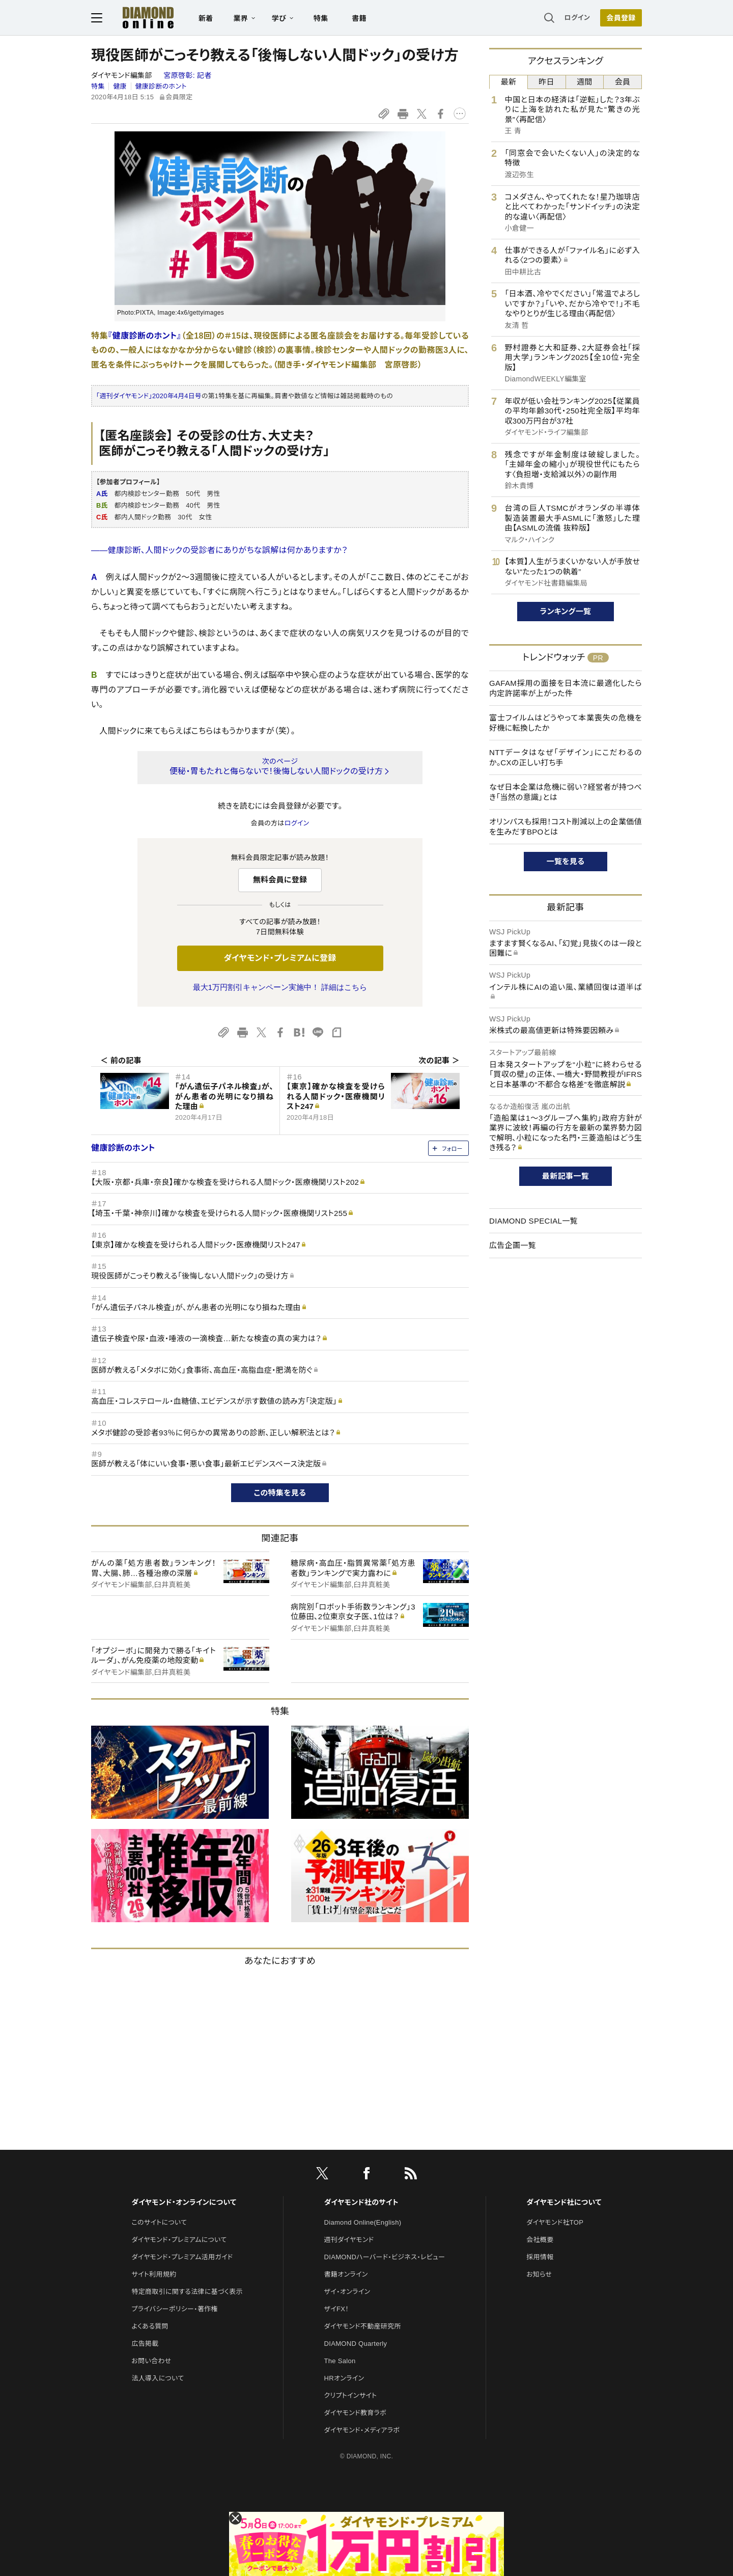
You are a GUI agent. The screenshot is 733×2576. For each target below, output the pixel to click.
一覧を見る (566, 861)
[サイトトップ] (138, 18)
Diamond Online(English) (363, 2222)
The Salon (340, 2361)
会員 (623, 81)
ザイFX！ (336, 2309)
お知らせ (539, 2274)
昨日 (546, 81)
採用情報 (539, 2257)
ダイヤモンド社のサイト (361, 2202)
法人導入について (157, 2378)
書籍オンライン (346, 2274)
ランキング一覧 (565, 611)
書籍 (359, 18)
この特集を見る (280, 1492)
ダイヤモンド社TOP (554, 2222)
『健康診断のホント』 (144, 335)
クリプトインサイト (350, 2395)
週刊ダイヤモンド (349, 2239)
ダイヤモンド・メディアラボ (362, 2430)
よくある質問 (149, 2326)
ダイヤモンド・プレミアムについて (179, 2239)
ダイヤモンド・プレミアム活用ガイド (182, 2257)
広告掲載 (144, 2343)
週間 (585, 81)
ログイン (577, 17)
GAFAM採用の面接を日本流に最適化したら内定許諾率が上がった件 (565, 688)
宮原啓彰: (187, 75)
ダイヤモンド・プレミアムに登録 (279, 958)
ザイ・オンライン (347, 2291)
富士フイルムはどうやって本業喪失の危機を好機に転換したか (565, 722)
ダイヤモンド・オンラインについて (183, 2202)
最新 (509, 81)
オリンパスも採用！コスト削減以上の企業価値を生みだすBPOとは (565, 826)
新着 (206, 18)
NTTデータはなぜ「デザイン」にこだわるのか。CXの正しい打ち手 (565, 757)
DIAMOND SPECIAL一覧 (533, 1220)
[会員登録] (621, 17)
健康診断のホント (160, 86)
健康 (120, 86)
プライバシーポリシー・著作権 (174, 2309)
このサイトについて (159, 2222)
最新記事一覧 (565, 1176)
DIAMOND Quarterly (355, 2343)
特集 (321, 18)
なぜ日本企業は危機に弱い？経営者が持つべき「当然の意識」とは (565, 792)
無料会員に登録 (280, 879)
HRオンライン (344, 2378)
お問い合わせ (151, 2361)
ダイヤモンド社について (563, 2202)
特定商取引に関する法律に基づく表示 (186, 2291)
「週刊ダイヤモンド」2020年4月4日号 (149, 396)
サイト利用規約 (153, 2274)
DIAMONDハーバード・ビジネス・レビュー (384, 2257)
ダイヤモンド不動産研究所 (362, 2326)
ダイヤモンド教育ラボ (355, 2413)
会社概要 (539, 2239)
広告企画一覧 (512, 1245)
